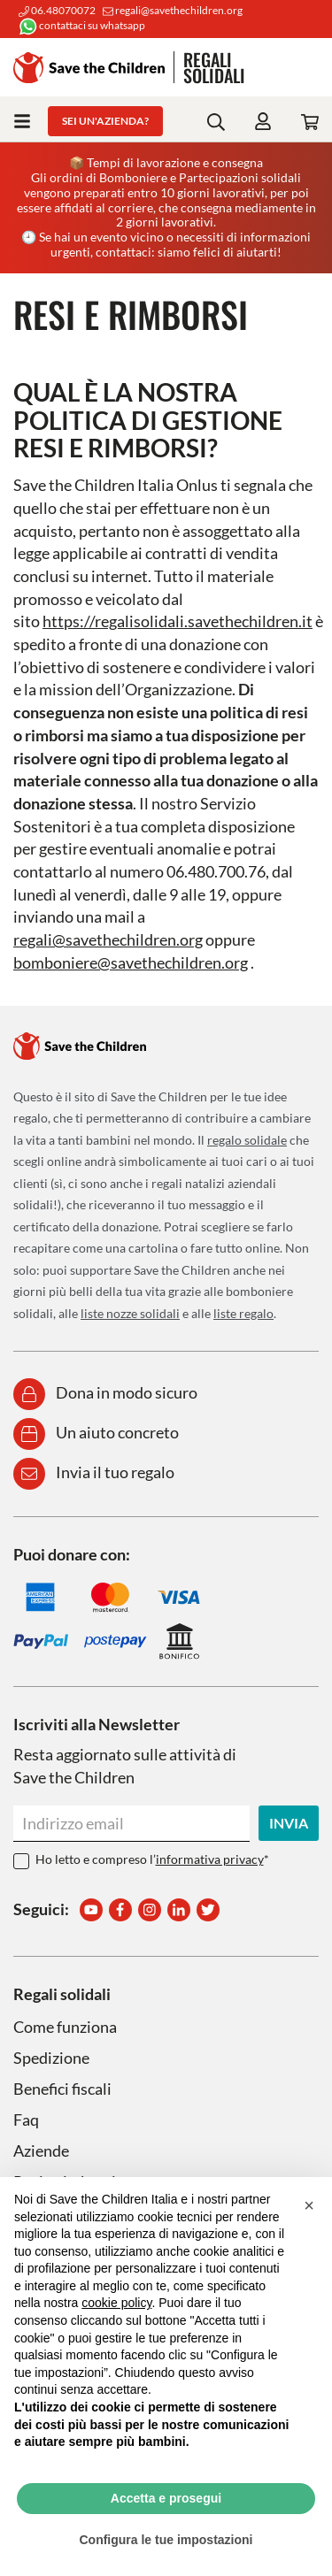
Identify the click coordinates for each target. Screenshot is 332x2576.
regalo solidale (247, 1139)
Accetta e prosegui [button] (166, 2498)
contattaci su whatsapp (82, 25)
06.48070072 (57, 10)
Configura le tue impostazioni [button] (165, 2540)
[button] (309, 2205)
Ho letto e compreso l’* (152, 1859)
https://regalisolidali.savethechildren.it (177, 621)
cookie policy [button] (116, 2303)
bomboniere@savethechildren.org (130, 962)
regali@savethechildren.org (173, 10)
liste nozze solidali (130, 1313)
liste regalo (243, 1313)
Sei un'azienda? (105, 120)
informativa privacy (210, 1859)
